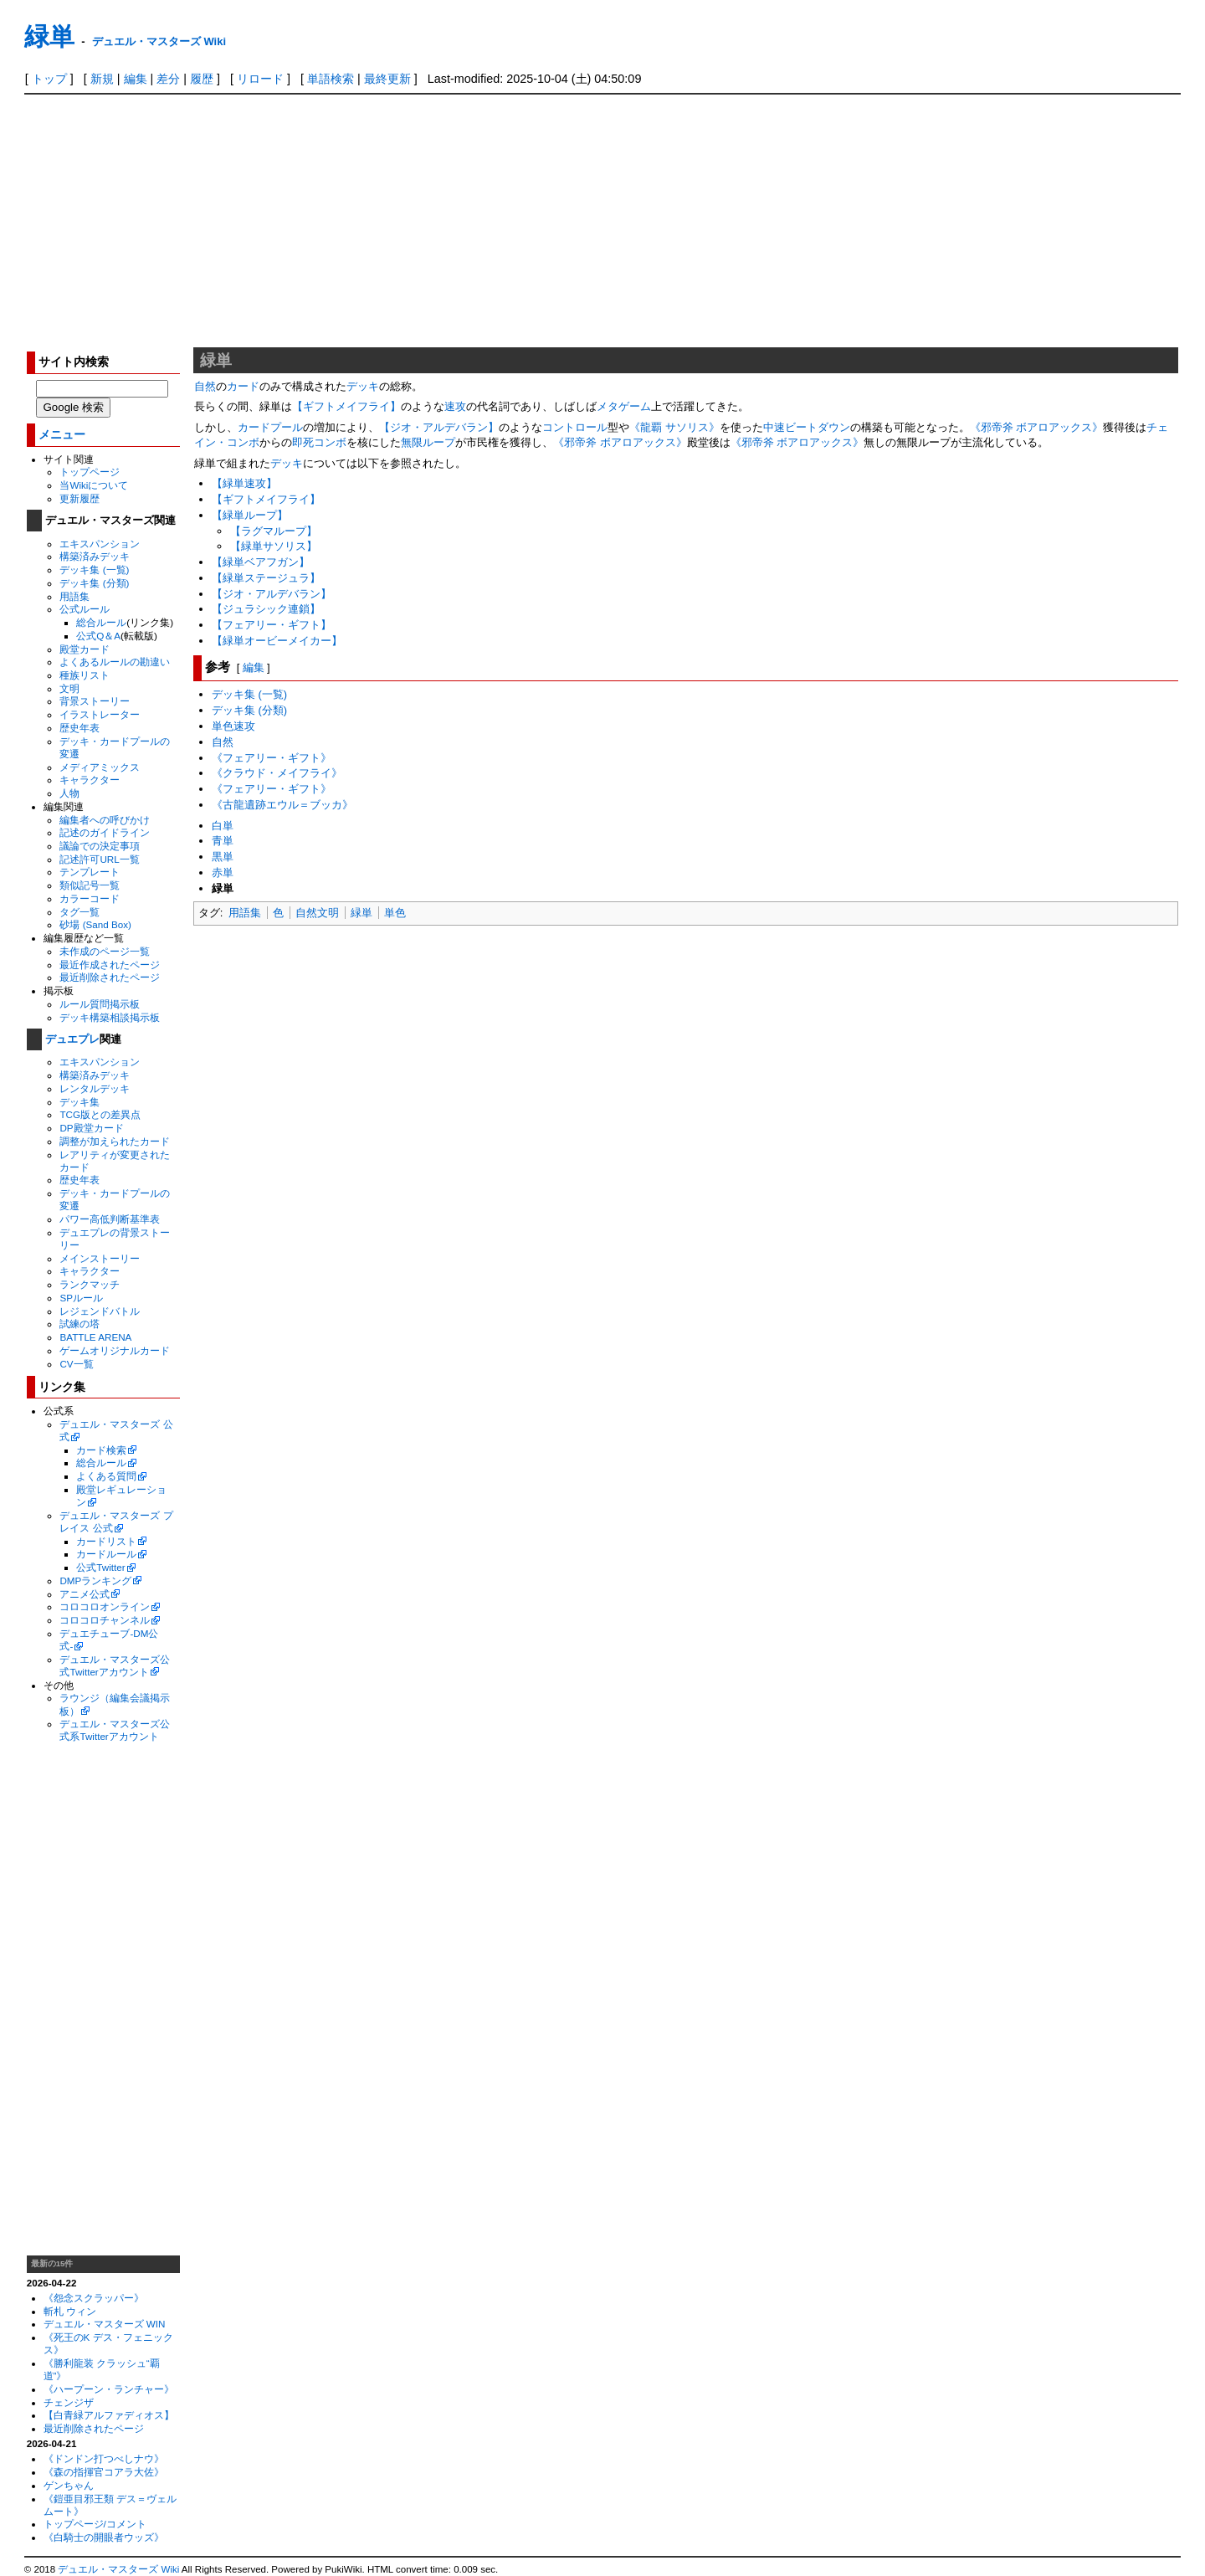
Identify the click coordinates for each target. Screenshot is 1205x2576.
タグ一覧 (79, 911)
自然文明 (317, 912)
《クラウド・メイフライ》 (277, 773)
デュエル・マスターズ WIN (105, 2323)
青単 (222, 840)
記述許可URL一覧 (99, 859)
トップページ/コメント (95, 2523)
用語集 (74, 596)
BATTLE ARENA (95, 1337)
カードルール (106, 1553)
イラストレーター (99, 714)
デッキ (362, 386)
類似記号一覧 (89, 885)
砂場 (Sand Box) (95, 924)
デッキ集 (79, 1101)
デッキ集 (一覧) (94, 569)
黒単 (222, 856)
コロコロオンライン (104, 1606)
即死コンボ (319, 442)
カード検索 (101, 1450)
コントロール (575, 427)
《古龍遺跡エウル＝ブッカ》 (282, 804)
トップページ (89, 471)
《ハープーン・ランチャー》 (109, 2389)
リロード (260, 78)
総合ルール (101, 622)
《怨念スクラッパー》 (94, 2297)
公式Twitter (100, 1567)
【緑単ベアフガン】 (261, 562)
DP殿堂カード (91, 1127)
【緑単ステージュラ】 (266, 578)
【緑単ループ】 (250, 515)
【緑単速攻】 (244, 483)
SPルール (81, 1297)
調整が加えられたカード (114, 1141)
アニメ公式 (84, 1593)
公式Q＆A (98, 635)
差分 (168, 78)
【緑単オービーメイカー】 (277, 640)
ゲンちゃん (69, 2485)
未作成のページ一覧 (104, 951)
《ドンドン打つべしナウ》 (104, 2458)
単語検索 (330, 78)
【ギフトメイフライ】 (346, 406)
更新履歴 (79, 498)
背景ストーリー (94, 700)
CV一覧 (76, 1363)
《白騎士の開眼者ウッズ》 (104, 2537)
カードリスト (106, 1541)
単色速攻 (233, 726)
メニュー (61, 434)
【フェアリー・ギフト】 (271, 624)
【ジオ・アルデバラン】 (439, 427)
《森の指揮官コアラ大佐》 (104, 2471)
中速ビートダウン (806, 427)
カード (243, 386)
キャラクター (89, 779)
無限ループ (428, 442)
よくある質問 (106, 1475)
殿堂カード (84, 649)
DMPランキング (95, 1580)
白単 (222, 825)
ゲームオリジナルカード (114, 1350)
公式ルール (84, 608)
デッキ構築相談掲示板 (109, 1017)
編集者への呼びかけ (104, 819)
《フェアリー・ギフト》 (271, 758)
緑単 (49, 36)
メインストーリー (99, 1258)
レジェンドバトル (99, 1311)
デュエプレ (72, 1039)
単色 (395, 912)
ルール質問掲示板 (99, 1003)
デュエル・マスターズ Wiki (159, 41)
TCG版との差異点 (100, 1114)
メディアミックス (99, 767)
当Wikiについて (93, 485)
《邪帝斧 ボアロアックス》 (1037, 427)
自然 (205, 386)
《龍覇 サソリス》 (674, 427)
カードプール (270, 427)
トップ (49, 78)
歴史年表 (79, 727)
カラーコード (89, 898)
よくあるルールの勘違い (114, 661)
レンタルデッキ (94, 1088)
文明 (69, 688)
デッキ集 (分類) (94, 582)
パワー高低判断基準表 (109, 1219)
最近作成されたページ (109, 964)
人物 (69, 793)
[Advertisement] (602, 220)
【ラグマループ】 (273, 531)
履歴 (201, 78)
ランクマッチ (89, 1284)
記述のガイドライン (104, 832)
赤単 (222, 872)
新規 (102, 78)
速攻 (455, 406)
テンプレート (89, 871)
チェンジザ (69, 2402)
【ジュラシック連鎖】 (266, 609)
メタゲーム (624, 406)
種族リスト (84, 675)
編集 (135, 78)
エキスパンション (99, 543)
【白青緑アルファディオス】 (109, 2414)
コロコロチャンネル (104, 1619)
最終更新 (387, 78)
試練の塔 (79, 1323)
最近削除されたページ (109, 977)
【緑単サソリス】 (273, 546)
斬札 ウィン (70, 2311)
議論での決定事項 (99, 845)
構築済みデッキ (94, 556)
